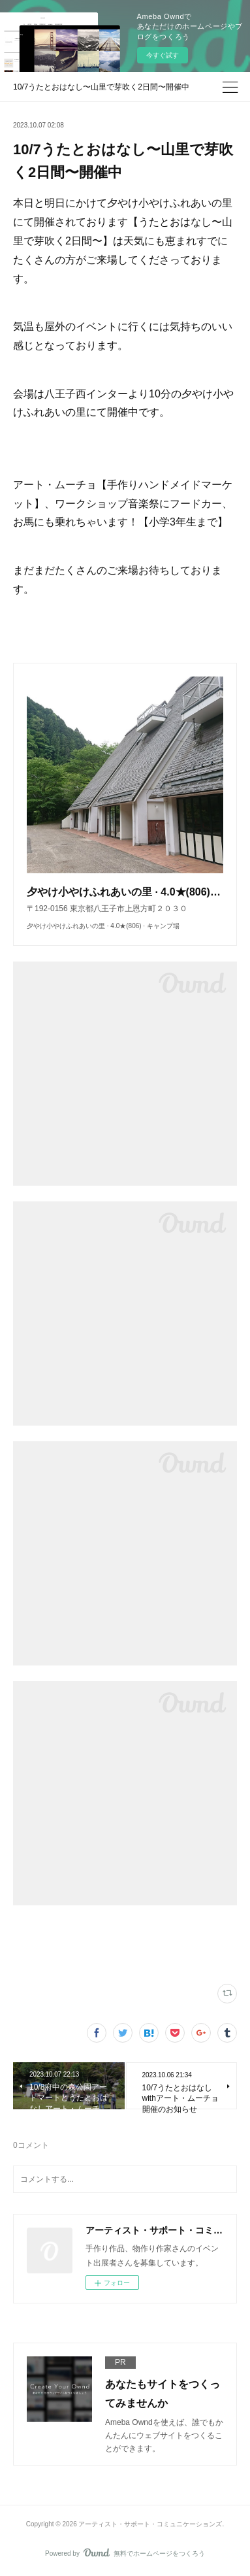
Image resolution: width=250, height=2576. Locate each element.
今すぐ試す (162, 55)
